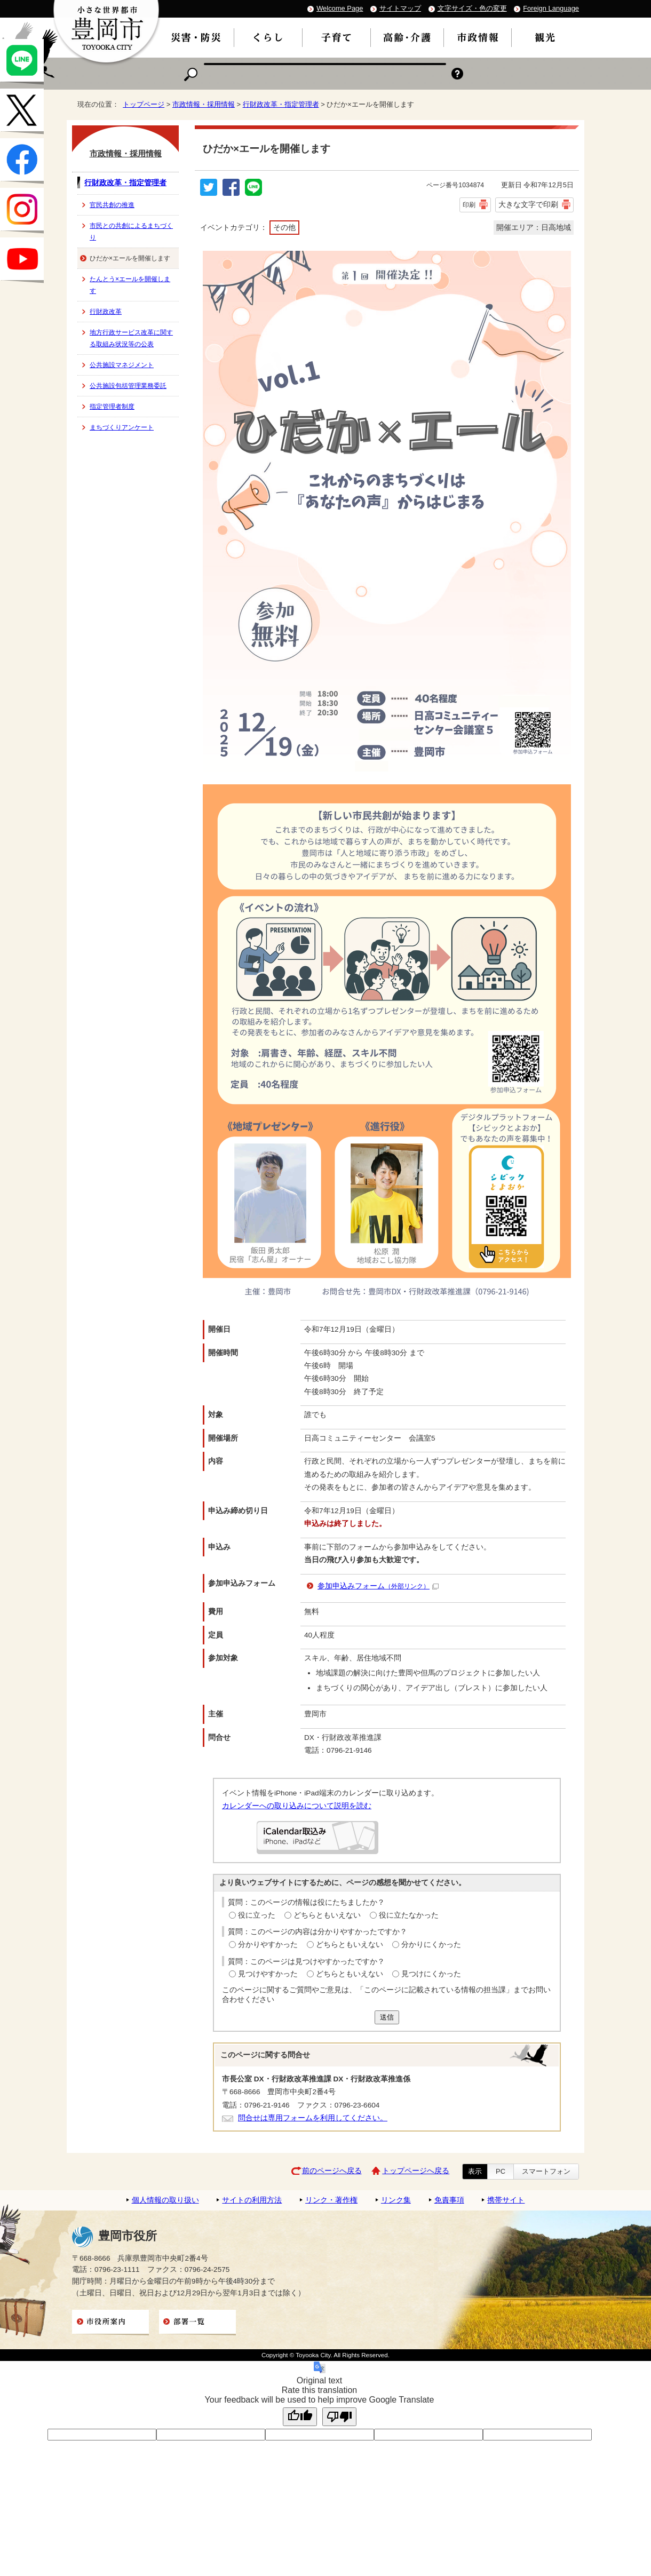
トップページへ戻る (415, 2171)
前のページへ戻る (332, 2171)
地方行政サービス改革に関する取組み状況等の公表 (131, 338)
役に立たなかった (409, 1915)
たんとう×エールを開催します (130, 285)
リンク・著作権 (331, 2200)
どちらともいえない (327, 1915)
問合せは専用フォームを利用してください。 (312, 2118)
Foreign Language (551, 8)
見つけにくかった (431, 1974)
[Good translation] (300, 2416)
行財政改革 (106, 311)
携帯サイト (506, 2200)
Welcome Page (339, 8)
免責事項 (449, 2200)
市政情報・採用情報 (203, 104)
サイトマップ (400, 8)
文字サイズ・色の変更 (472, 8)
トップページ (143, 104)
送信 (387, 2017)
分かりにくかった (431, 1945)
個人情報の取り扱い (165, 2200)
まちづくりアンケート (122, 427)
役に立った (256, 1915)
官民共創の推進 (112, 205)
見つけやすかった (268, 1974)
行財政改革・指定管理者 (281, 104)
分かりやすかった (268, 1945)
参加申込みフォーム (378, 1586)
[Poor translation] (339, 2416)
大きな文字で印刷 (528, 204)
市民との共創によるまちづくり (131, 231)
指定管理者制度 (112, 406)
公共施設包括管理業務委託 (128, 385)
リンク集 (396, 2200)
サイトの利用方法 (252, 2200)
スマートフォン (546, 2171)
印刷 (469, 205)
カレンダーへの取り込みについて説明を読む (296, 1806)
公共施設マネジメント (122, 365)
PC (500, 2171)
